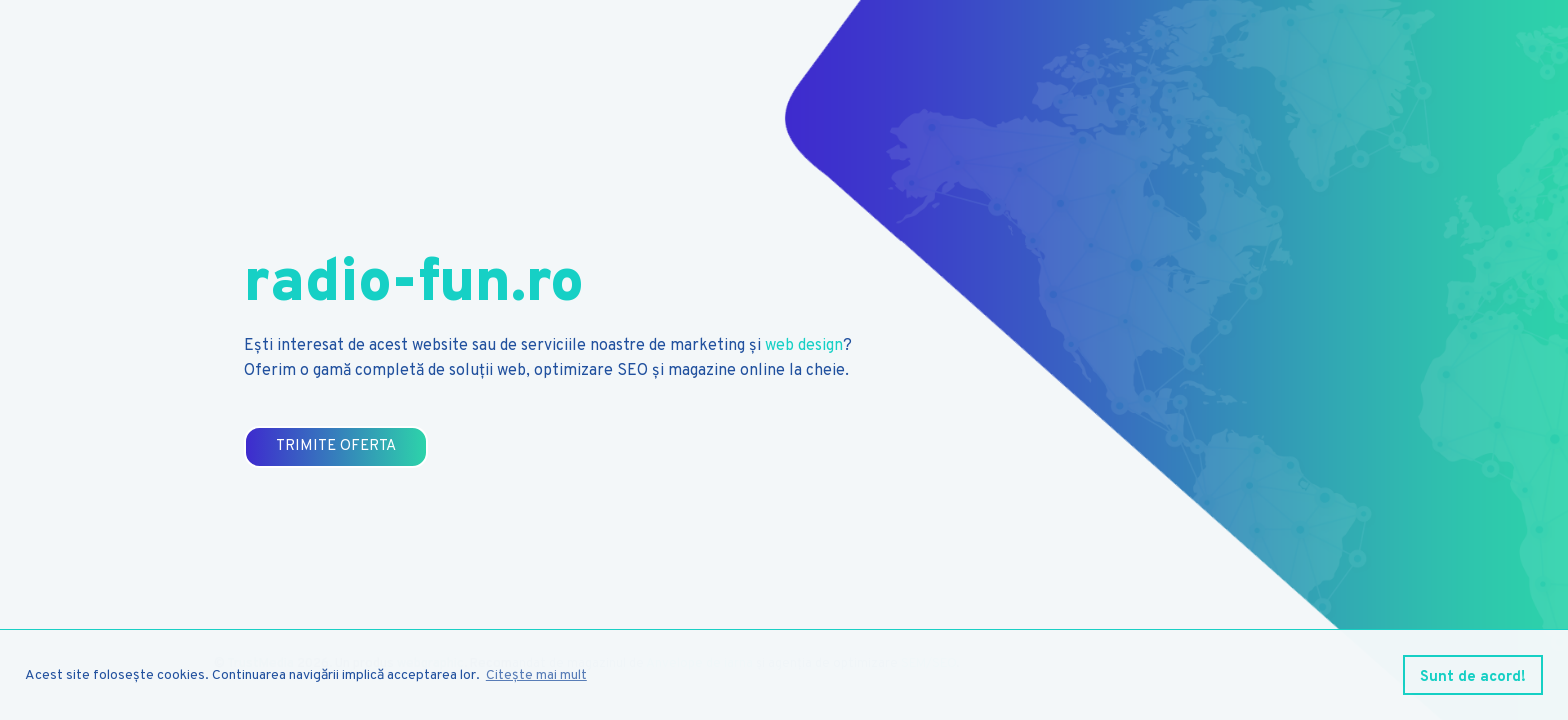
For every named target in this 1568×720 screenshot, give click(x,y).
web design (804, 346)
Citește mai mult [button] (536, 675)
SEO (632, 371)
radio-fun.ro (414, 285)
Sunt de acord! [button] (1473, 677)
